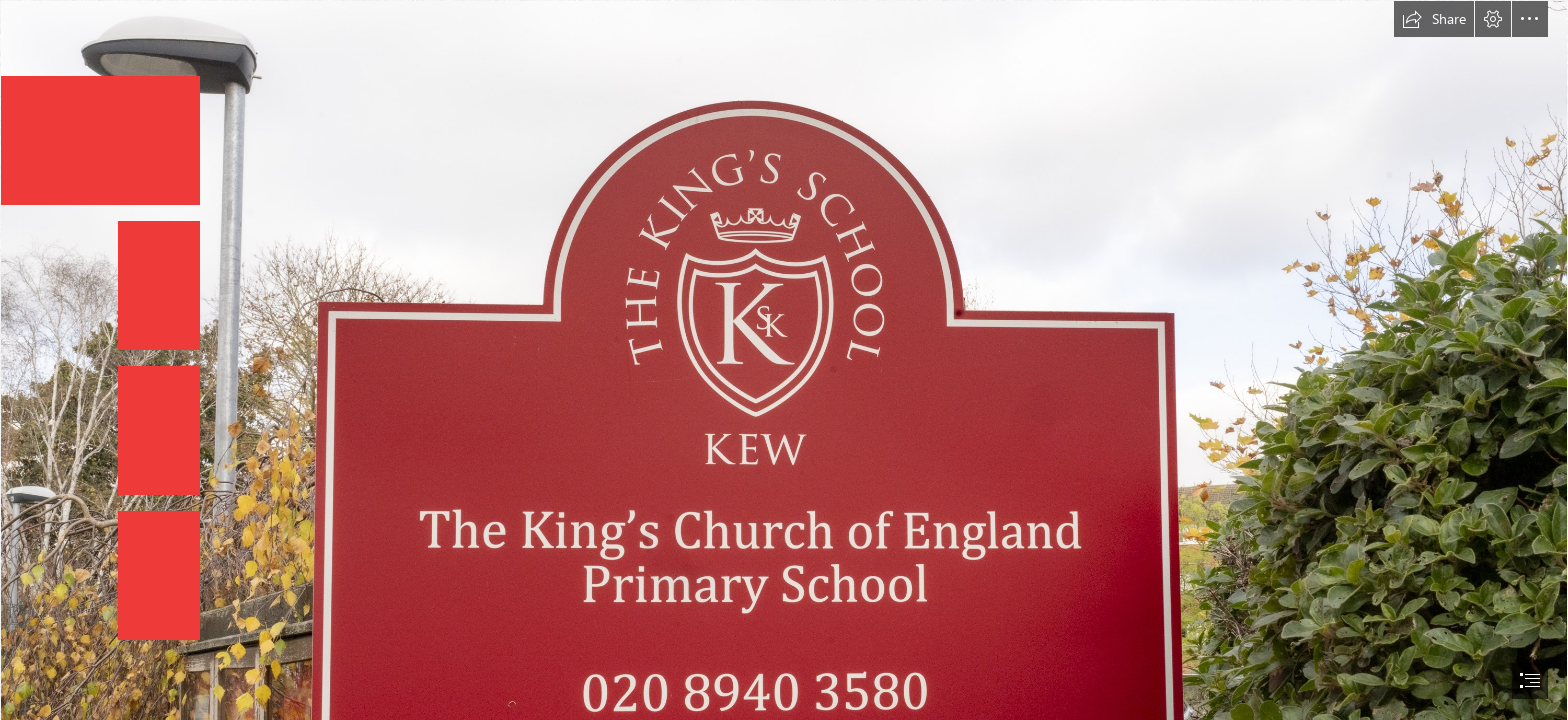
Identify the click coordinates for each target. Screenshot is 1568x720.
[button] (1434, 19)
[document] (784, 360)
